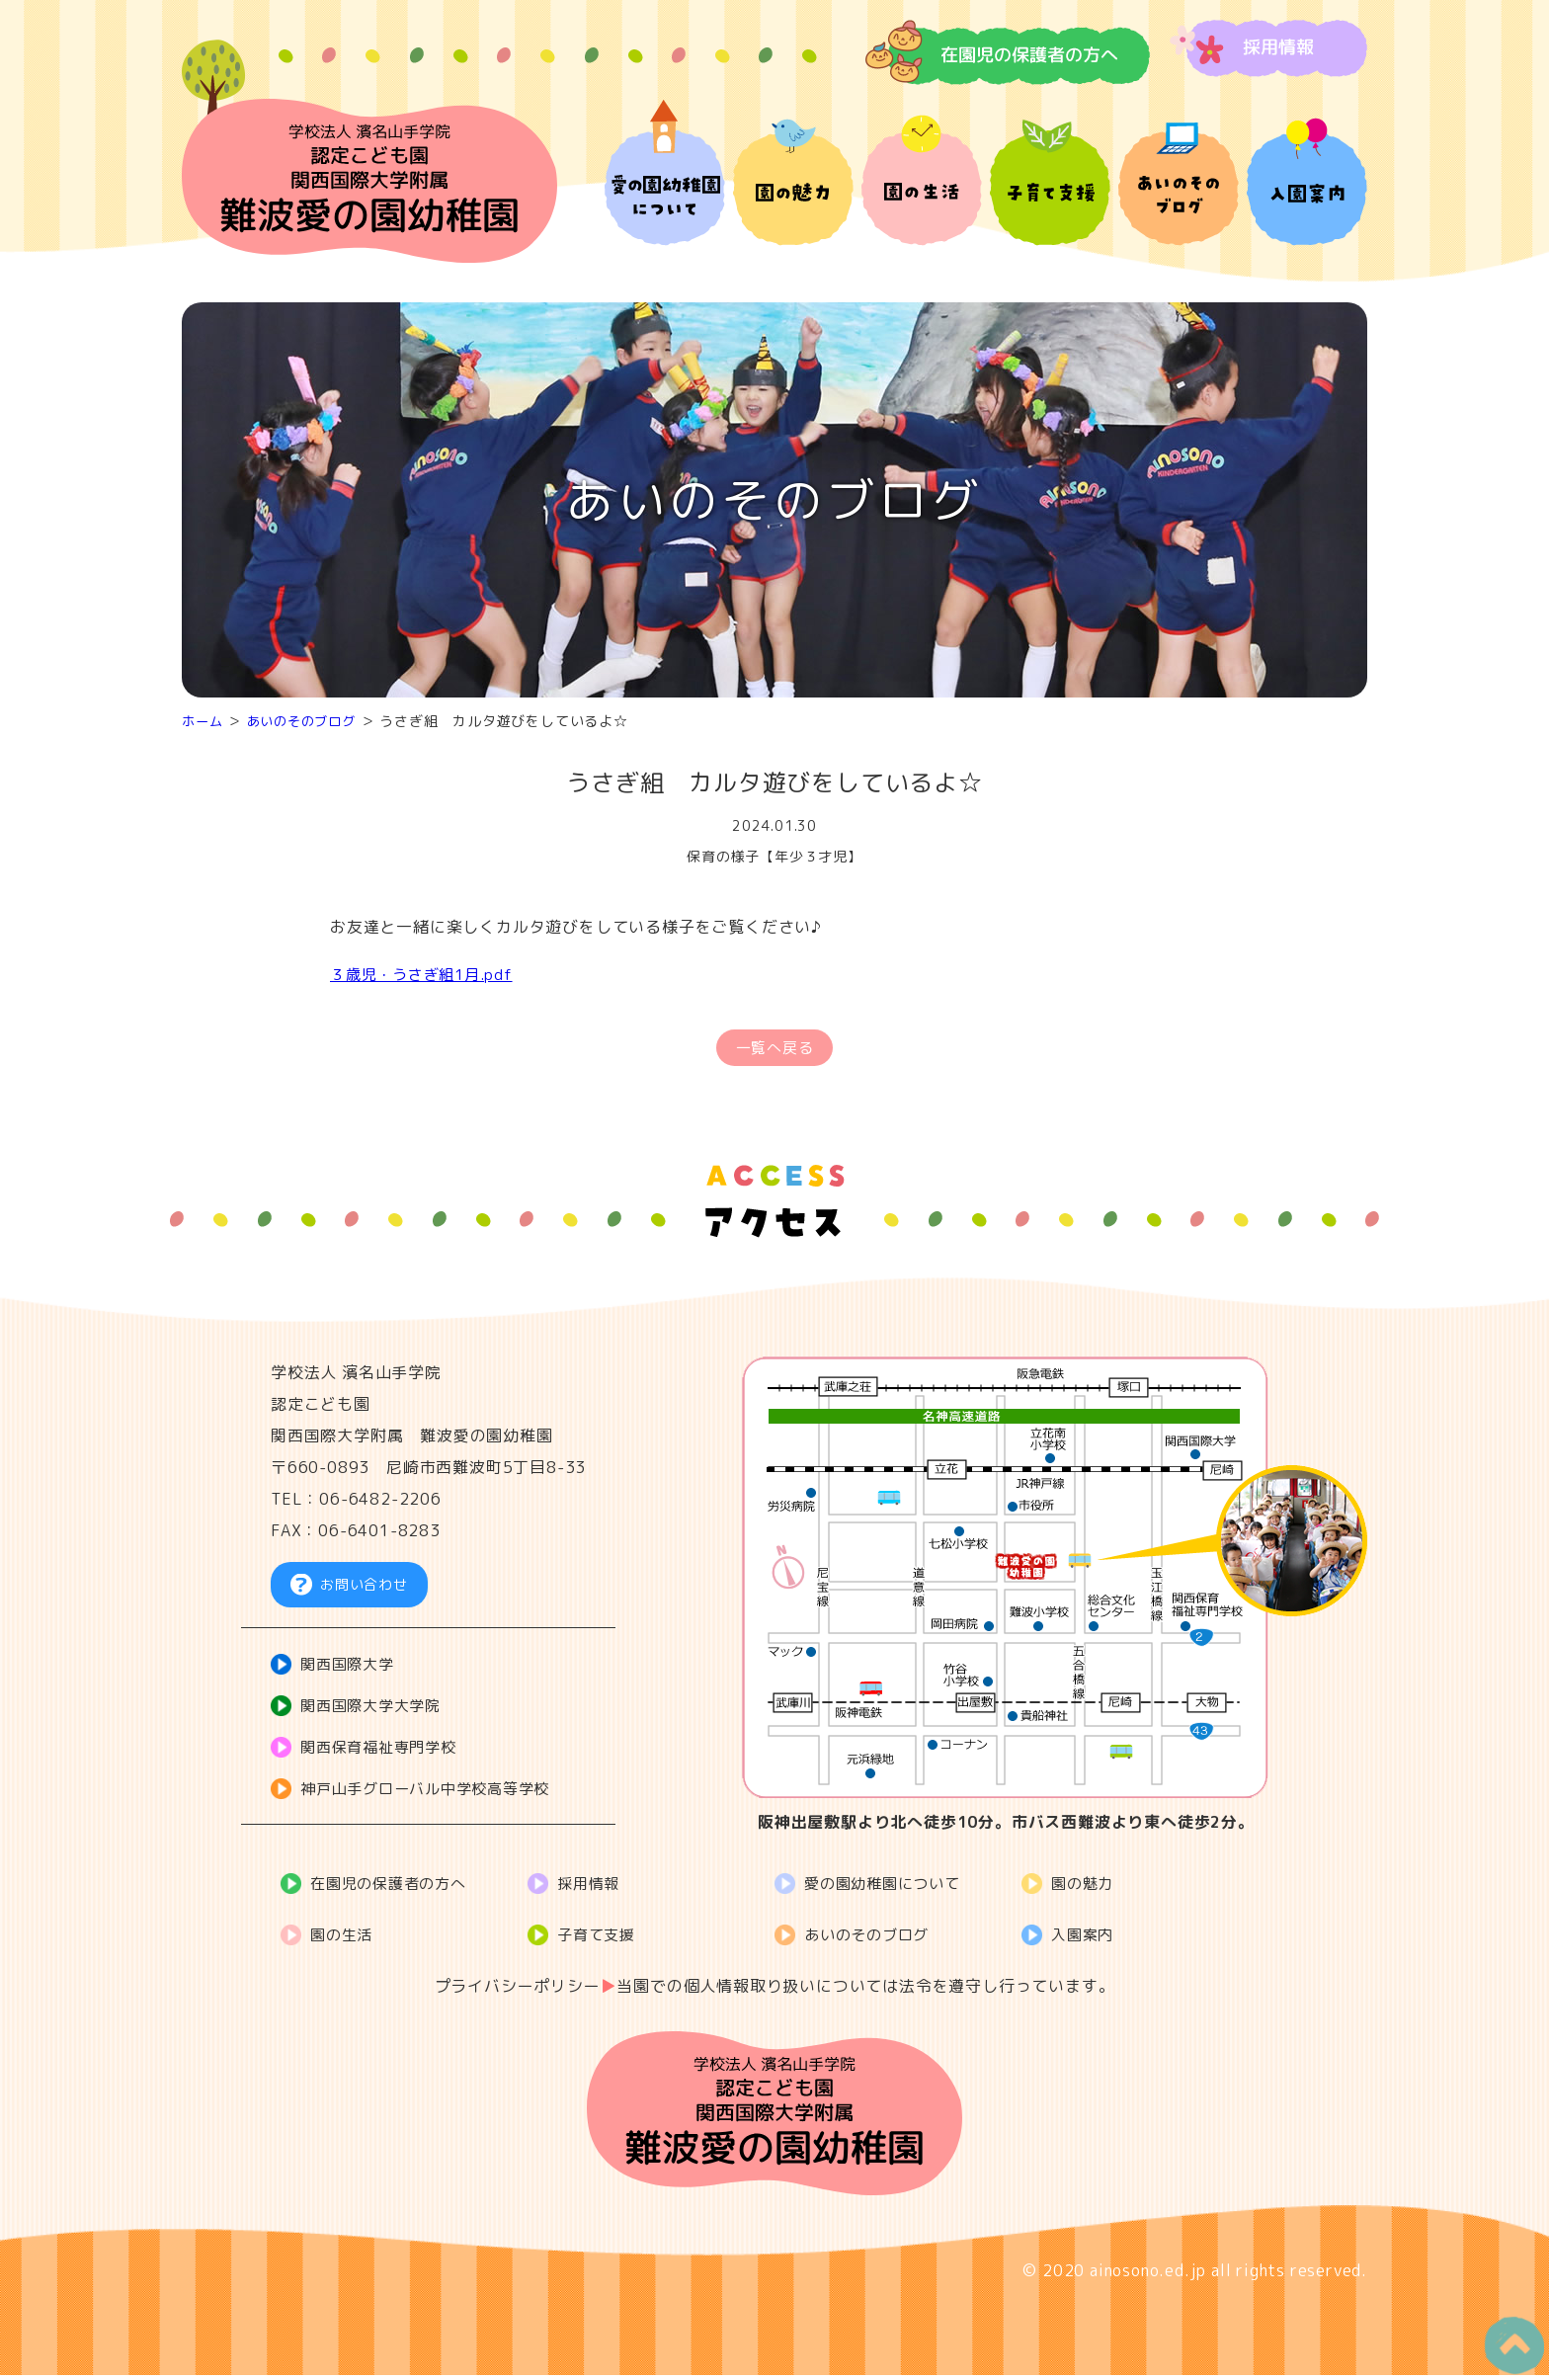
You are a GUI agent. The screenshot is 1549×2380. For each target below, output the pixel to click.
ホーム (203, 720)
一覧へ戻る (774, 1050)
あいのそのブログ (308, 720)
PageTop (1505, 2337)
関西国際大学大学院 (376, 1712)
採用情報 (592, 1888)
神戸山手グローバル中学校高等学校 (435, 1795)
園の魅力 (1086, 1888)
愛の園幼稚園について (889, 1888)
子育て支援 (600, 1939)
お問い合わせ (364, 1590)
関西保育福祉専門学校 (385, 1753)
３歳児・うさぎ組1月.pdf (427, 974)
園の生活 (345, 1939)
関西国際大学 (352, 1671)
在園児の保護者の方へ (395, 1888)
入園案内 (1086, 1939)
